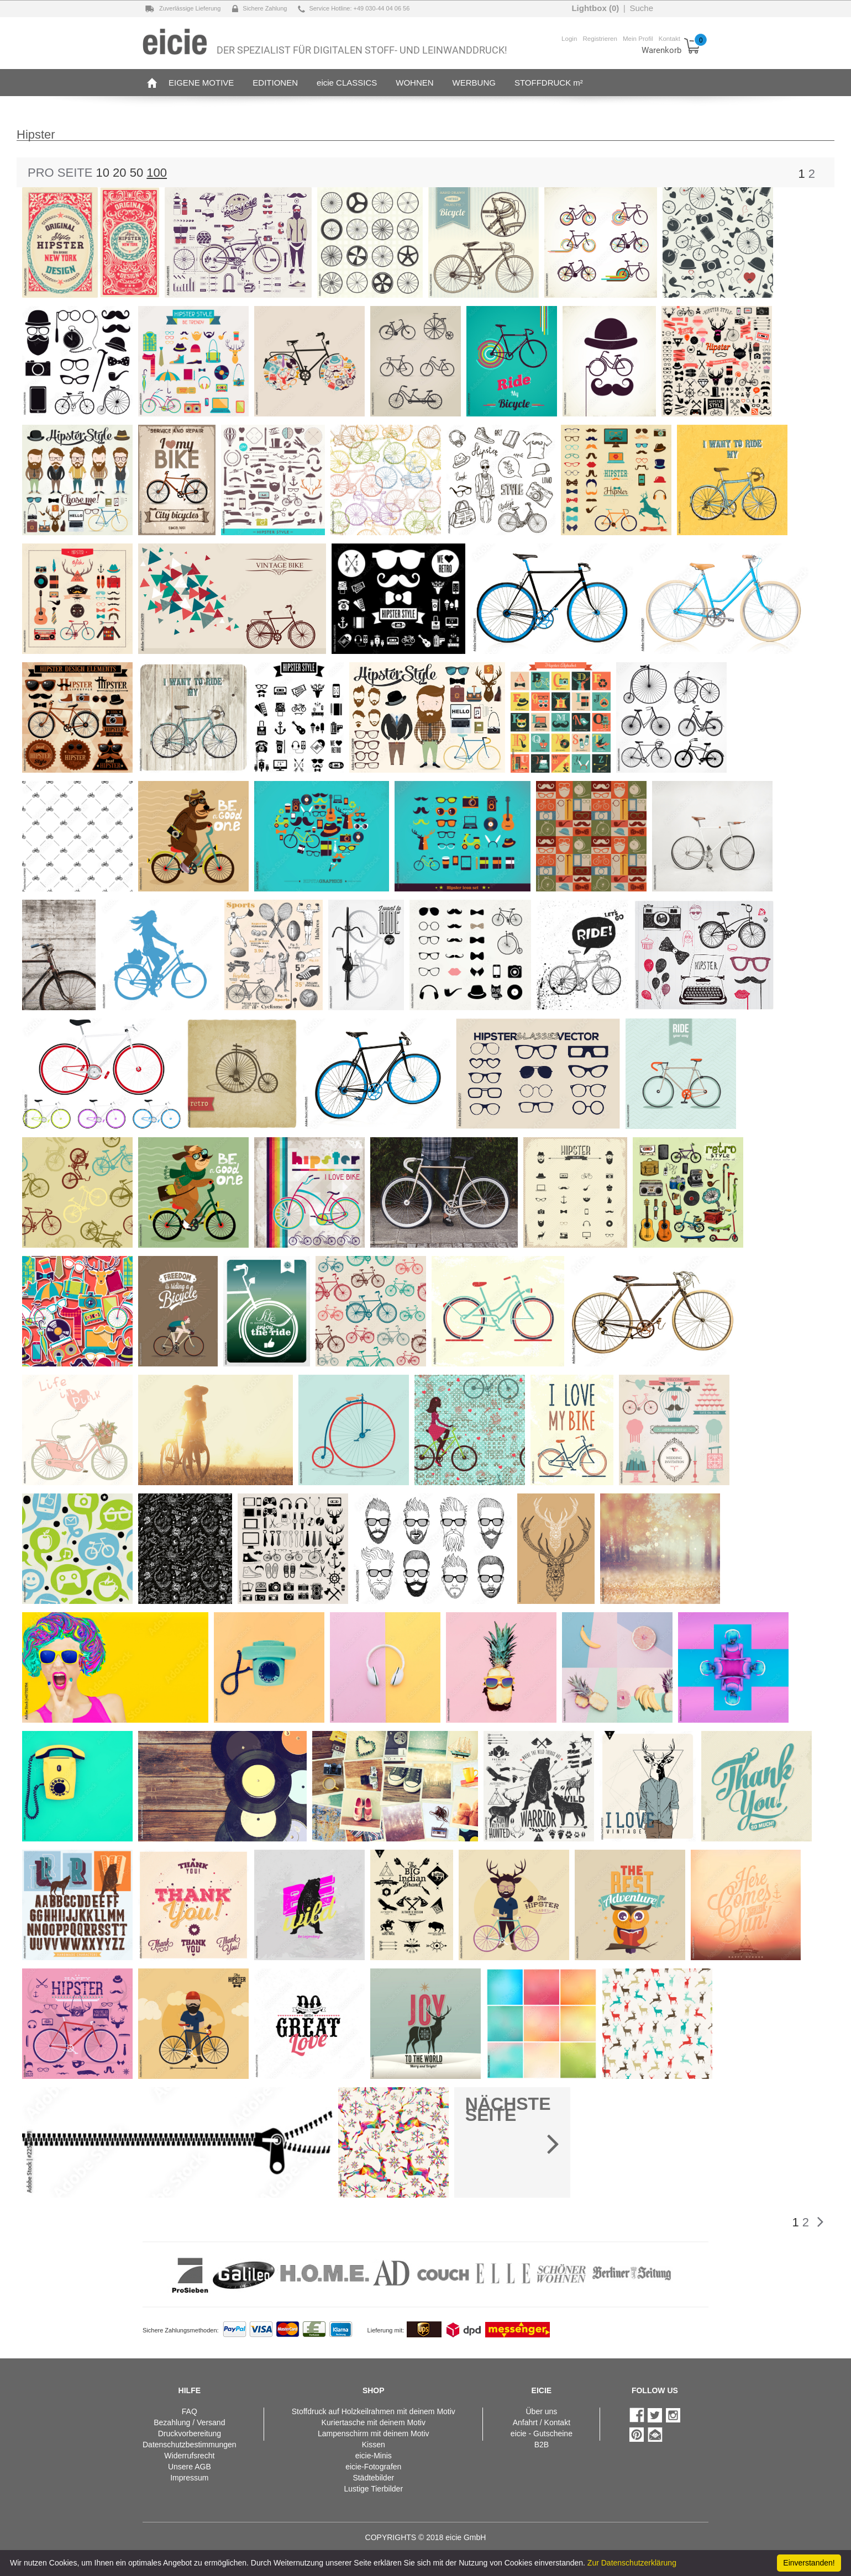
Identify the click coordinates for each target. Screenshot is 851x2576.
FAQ (189, 2411)
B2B (541, 2444)
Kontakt (669, 38)
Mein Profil (638, 38)
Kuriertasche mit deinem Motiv (374, 2422)
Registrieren (599, 38)
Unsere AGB (189, 2466)
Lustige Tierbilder (373, 2488)
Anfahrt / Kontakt (541, 2422)
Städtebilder (373, 2477)
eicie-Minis (373, 2455)
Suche (641, 8)
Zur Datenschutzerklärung (631, 2562)
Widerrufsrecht (189, 2455)
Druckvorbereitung (189, 2433)
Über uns (541, 2411)
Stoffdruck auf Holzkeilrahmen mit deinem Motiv (373, 2411)
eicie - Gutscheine (541, 2433)
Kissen (373, 2444)
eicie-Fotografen (373, 2466)
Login (569, 38)
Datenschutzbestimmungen (190, 2444)
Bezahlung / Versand (189, 2422)
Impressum (189, 2477)
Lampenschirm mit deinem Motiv (373, 2433)
